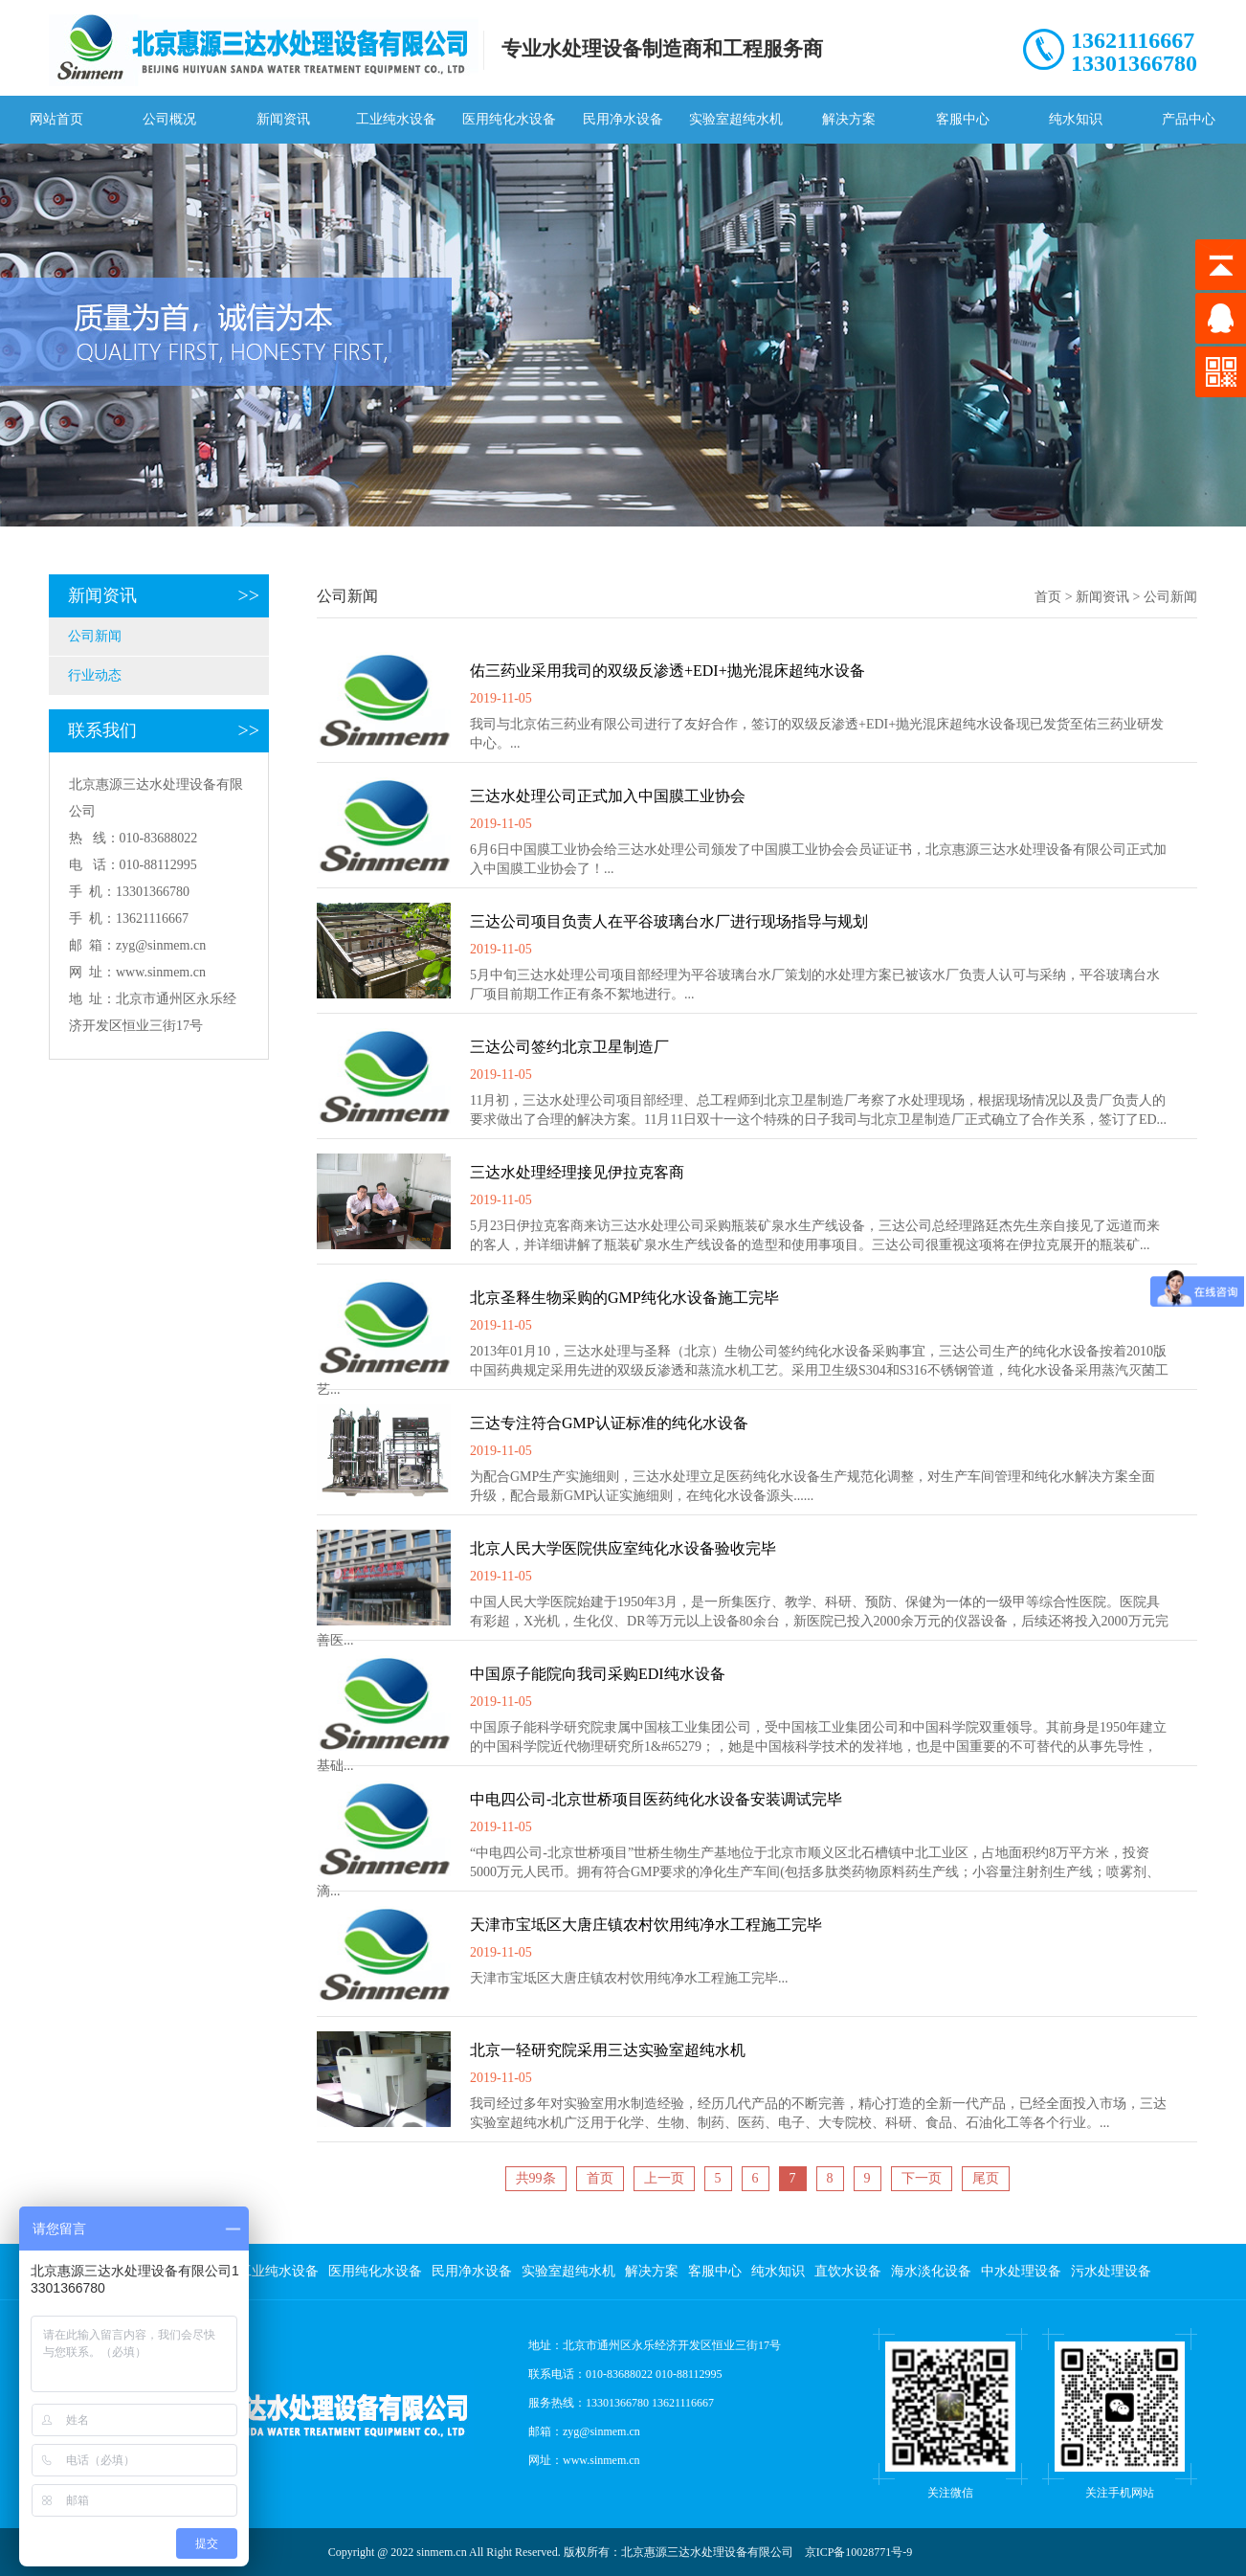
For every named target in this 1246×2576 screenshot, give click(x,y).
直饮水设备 (847, 2271)
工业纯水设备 (396, 119)
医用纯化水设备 (509, 119)
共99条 (536, 2178)
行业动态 (95, 675)
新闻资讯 (283, 119)
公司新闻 (95, 636)
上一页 (664, 2178)
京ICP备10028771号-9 (859, 2552)
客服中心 (963, 119)
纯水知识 (1075, 119)
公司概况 (169, 119)
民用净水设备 (623, 119)
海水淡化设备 (931, 2271)
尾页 (985, 2178)
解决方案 (849, 119)
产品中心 (1188, 119)
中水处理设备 (1021, 2271)
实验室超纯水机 (736, 119)
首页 (1048, 597)
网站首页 (56, 119)
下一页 (921, 2178)
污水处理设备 (1111, 2271)
